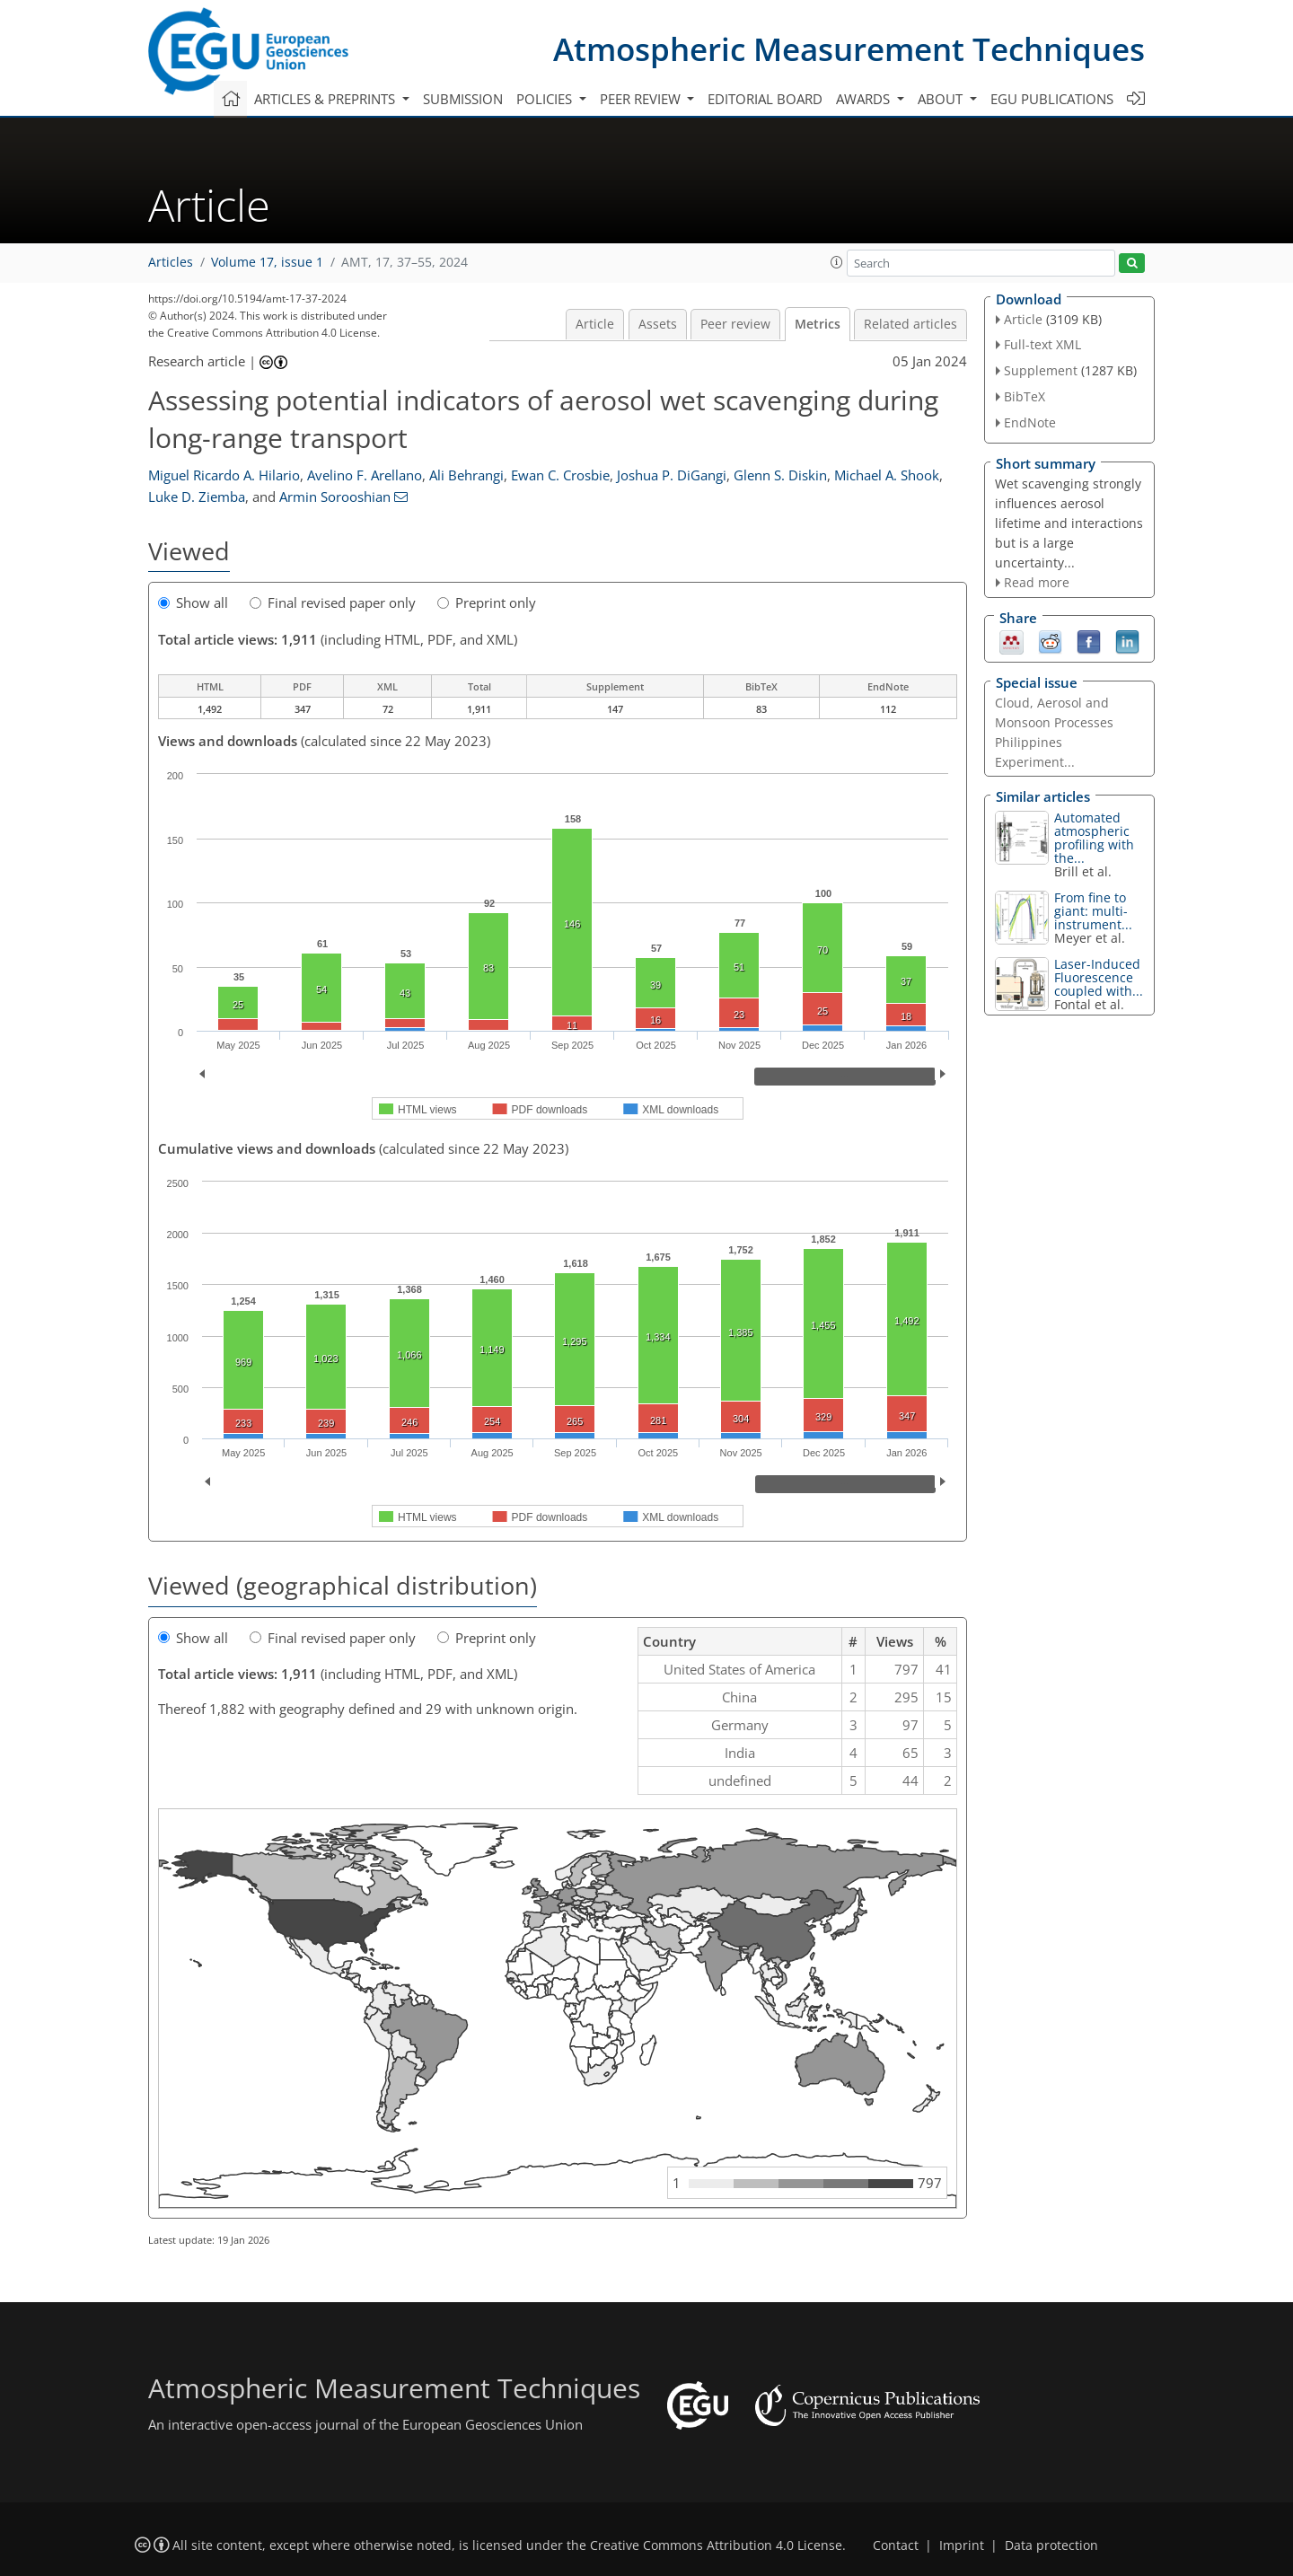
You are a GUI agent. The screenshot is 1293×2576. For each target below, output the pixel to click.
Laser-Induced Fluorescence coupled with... (1098, 977)
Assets (657, 324)
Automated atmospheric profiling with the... (1094, 837)
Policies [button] (546, 99)
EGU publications (1051, 99)
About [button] (942, 99)
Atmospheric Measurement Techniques (849, 49)
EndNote (1030, 422)
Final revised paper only (333, 602)
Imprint (961, 2545)
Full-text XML (1042, 344)
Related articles (910, 324)
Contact (896, 2545)
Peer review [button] (642, 99)
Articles (170, 262)
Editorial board (765, 99)
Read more (1036, 582)
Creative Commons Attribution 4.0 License (716, 2545)
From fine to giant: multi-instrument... (1093, 911)
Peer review (735, 324)
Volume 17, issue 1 (267, 262)
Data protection (1051, 2545)
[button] (837, 262)
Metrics (817, 324)
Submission (463, 99)
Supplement (1041, 370)
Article (595, 324)
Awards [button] (864, 99)
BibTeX (1024, 396)
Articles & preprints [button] (326, 99)
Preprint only (486, 602)
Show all (193, 602)
